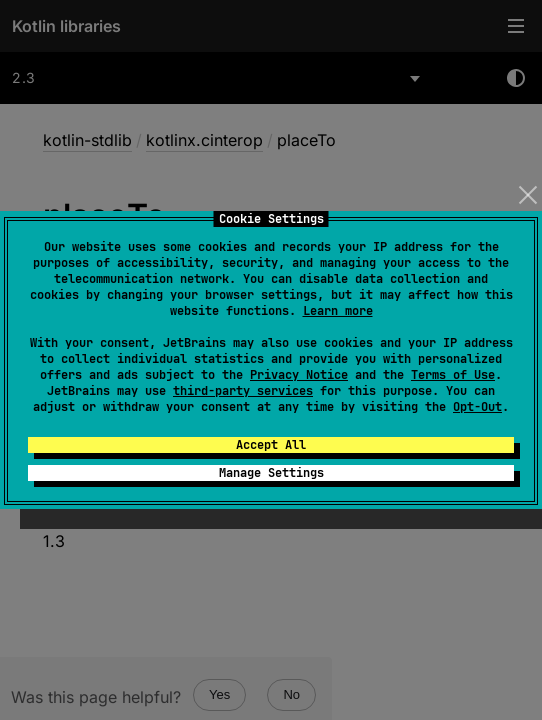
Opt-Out (477, 407)
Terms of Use (453, 375)
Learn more (338, 311)
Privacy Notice (299, 375)
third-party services (243, 391)
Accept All (271, 445)
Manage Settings (271, 473)
